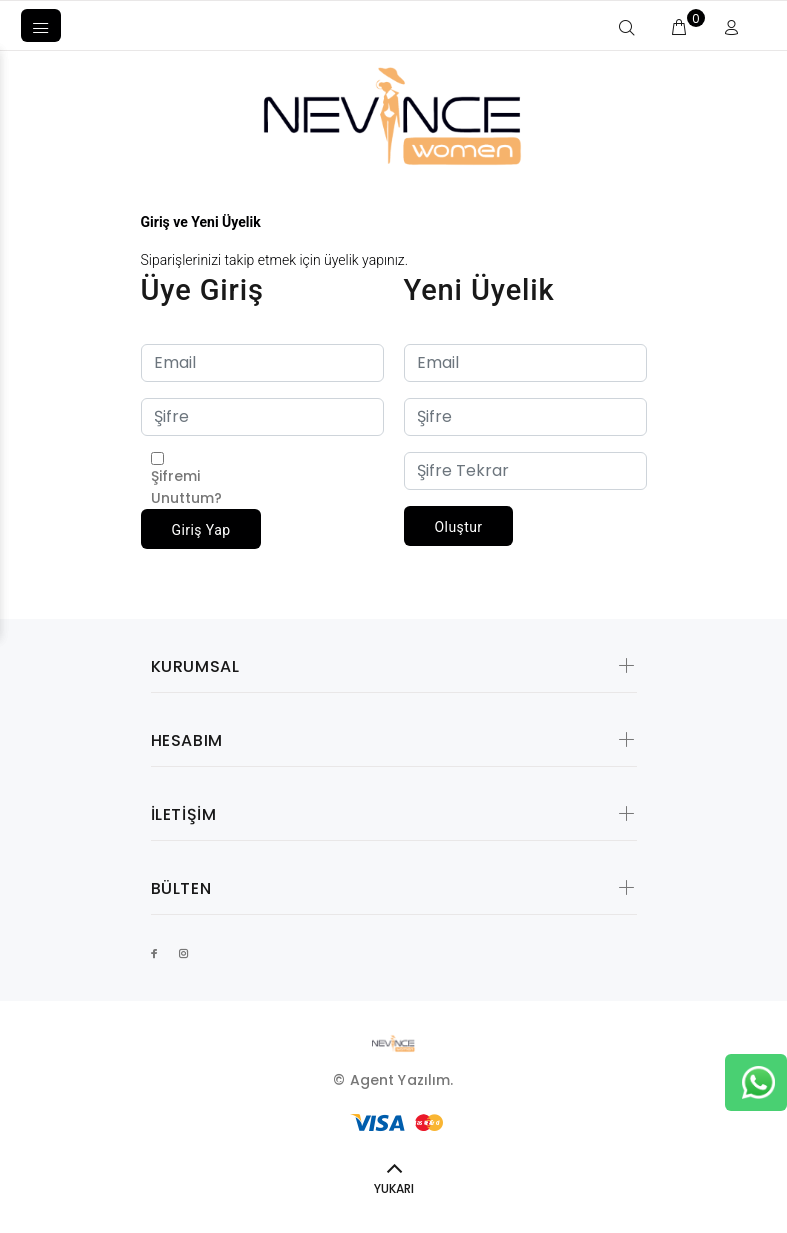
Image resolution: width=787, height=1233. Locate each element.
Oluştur (459, 527)
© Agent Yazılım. (393, 1080)
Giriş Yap (201, 530)
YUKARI (394, 1188)
